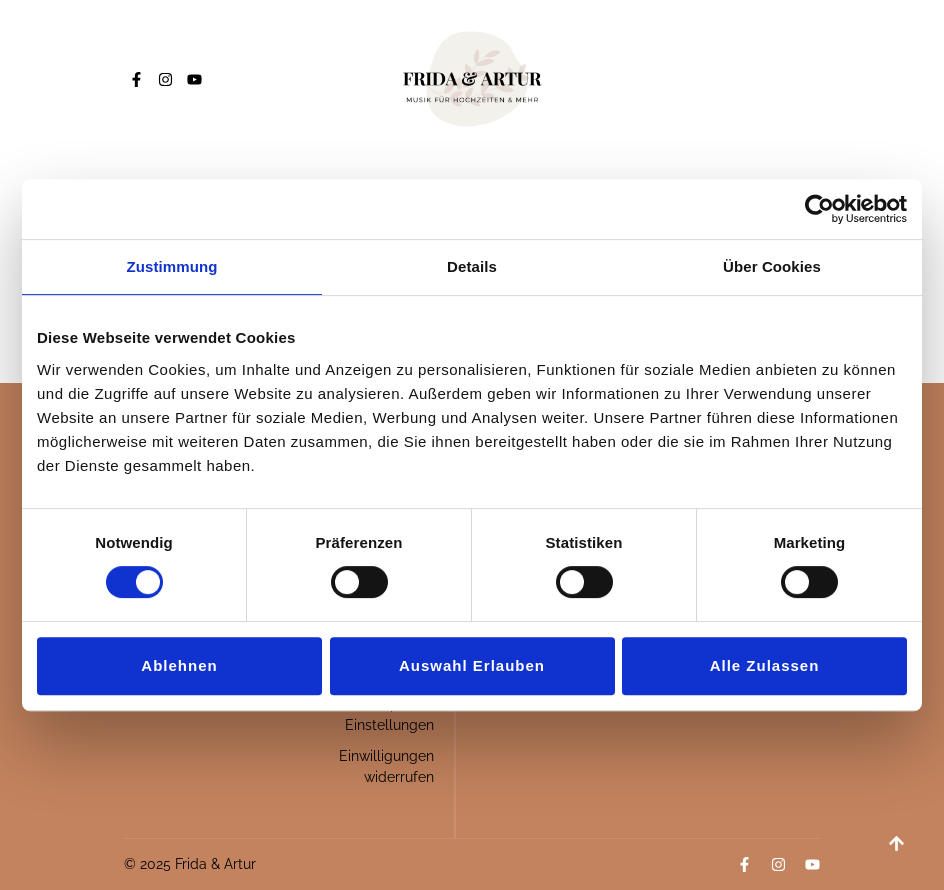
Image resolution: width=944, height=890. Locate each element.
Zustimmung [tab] (172, 266)
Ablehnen (179, 665)
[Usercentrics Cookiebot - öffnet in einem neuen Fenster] (819, 209)
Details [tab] (472, 266)
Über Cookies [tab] (772, 266)
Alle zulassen (765, 665)
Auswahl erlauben (472, 665)
